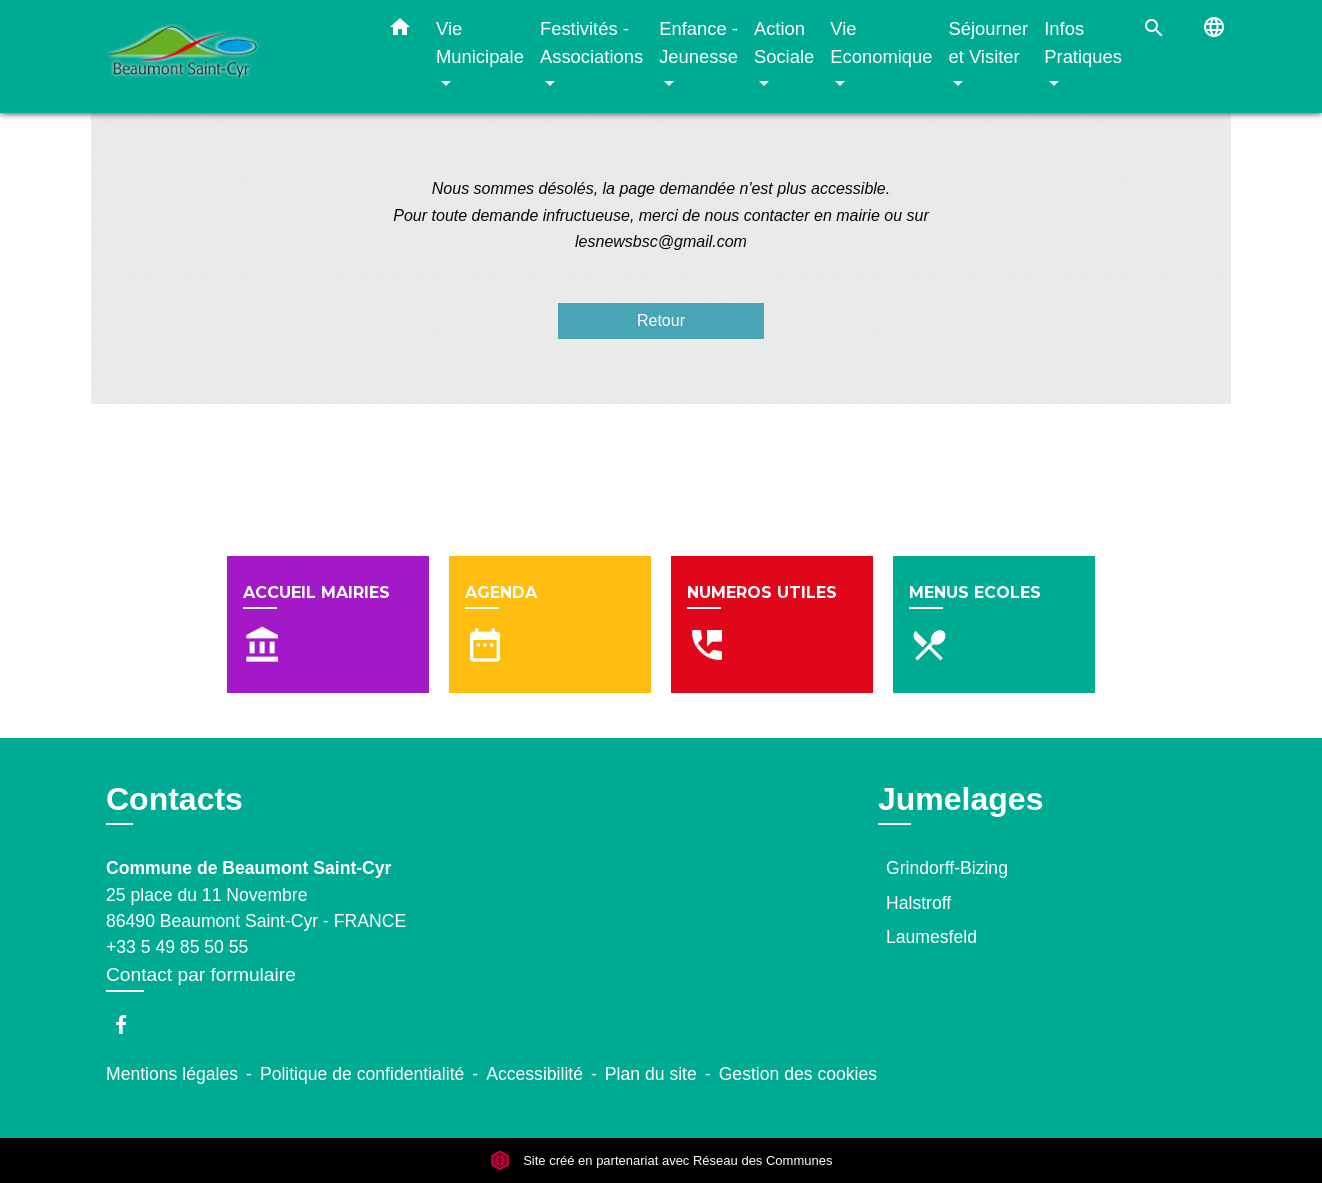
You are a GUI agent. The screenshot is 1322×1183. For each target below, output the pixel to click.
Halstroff (918, 903)
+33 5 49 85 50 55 (177, 947)
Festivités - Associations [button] (591, 42)
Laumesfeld (931, 937)
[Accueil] (231, 56)
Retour (661, 320)
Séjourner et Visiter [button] (988, 42)
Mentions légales (172, 1074)
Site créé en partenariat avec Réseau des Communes (661, 1160)
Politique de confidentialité (362, 1074)
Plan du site (651, 1074)
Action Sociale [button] (784, 42)
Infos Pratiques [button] (1083, 42)
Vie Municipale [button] (480, 42)
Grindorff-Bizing (947, 868)
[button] (400, 31)
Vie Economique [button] (881, 42)
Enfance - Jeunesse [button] (698, 42)
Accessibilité (534, 1074)
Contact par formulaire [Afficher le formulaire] (201, 974)
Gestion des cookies (798, 1074)
